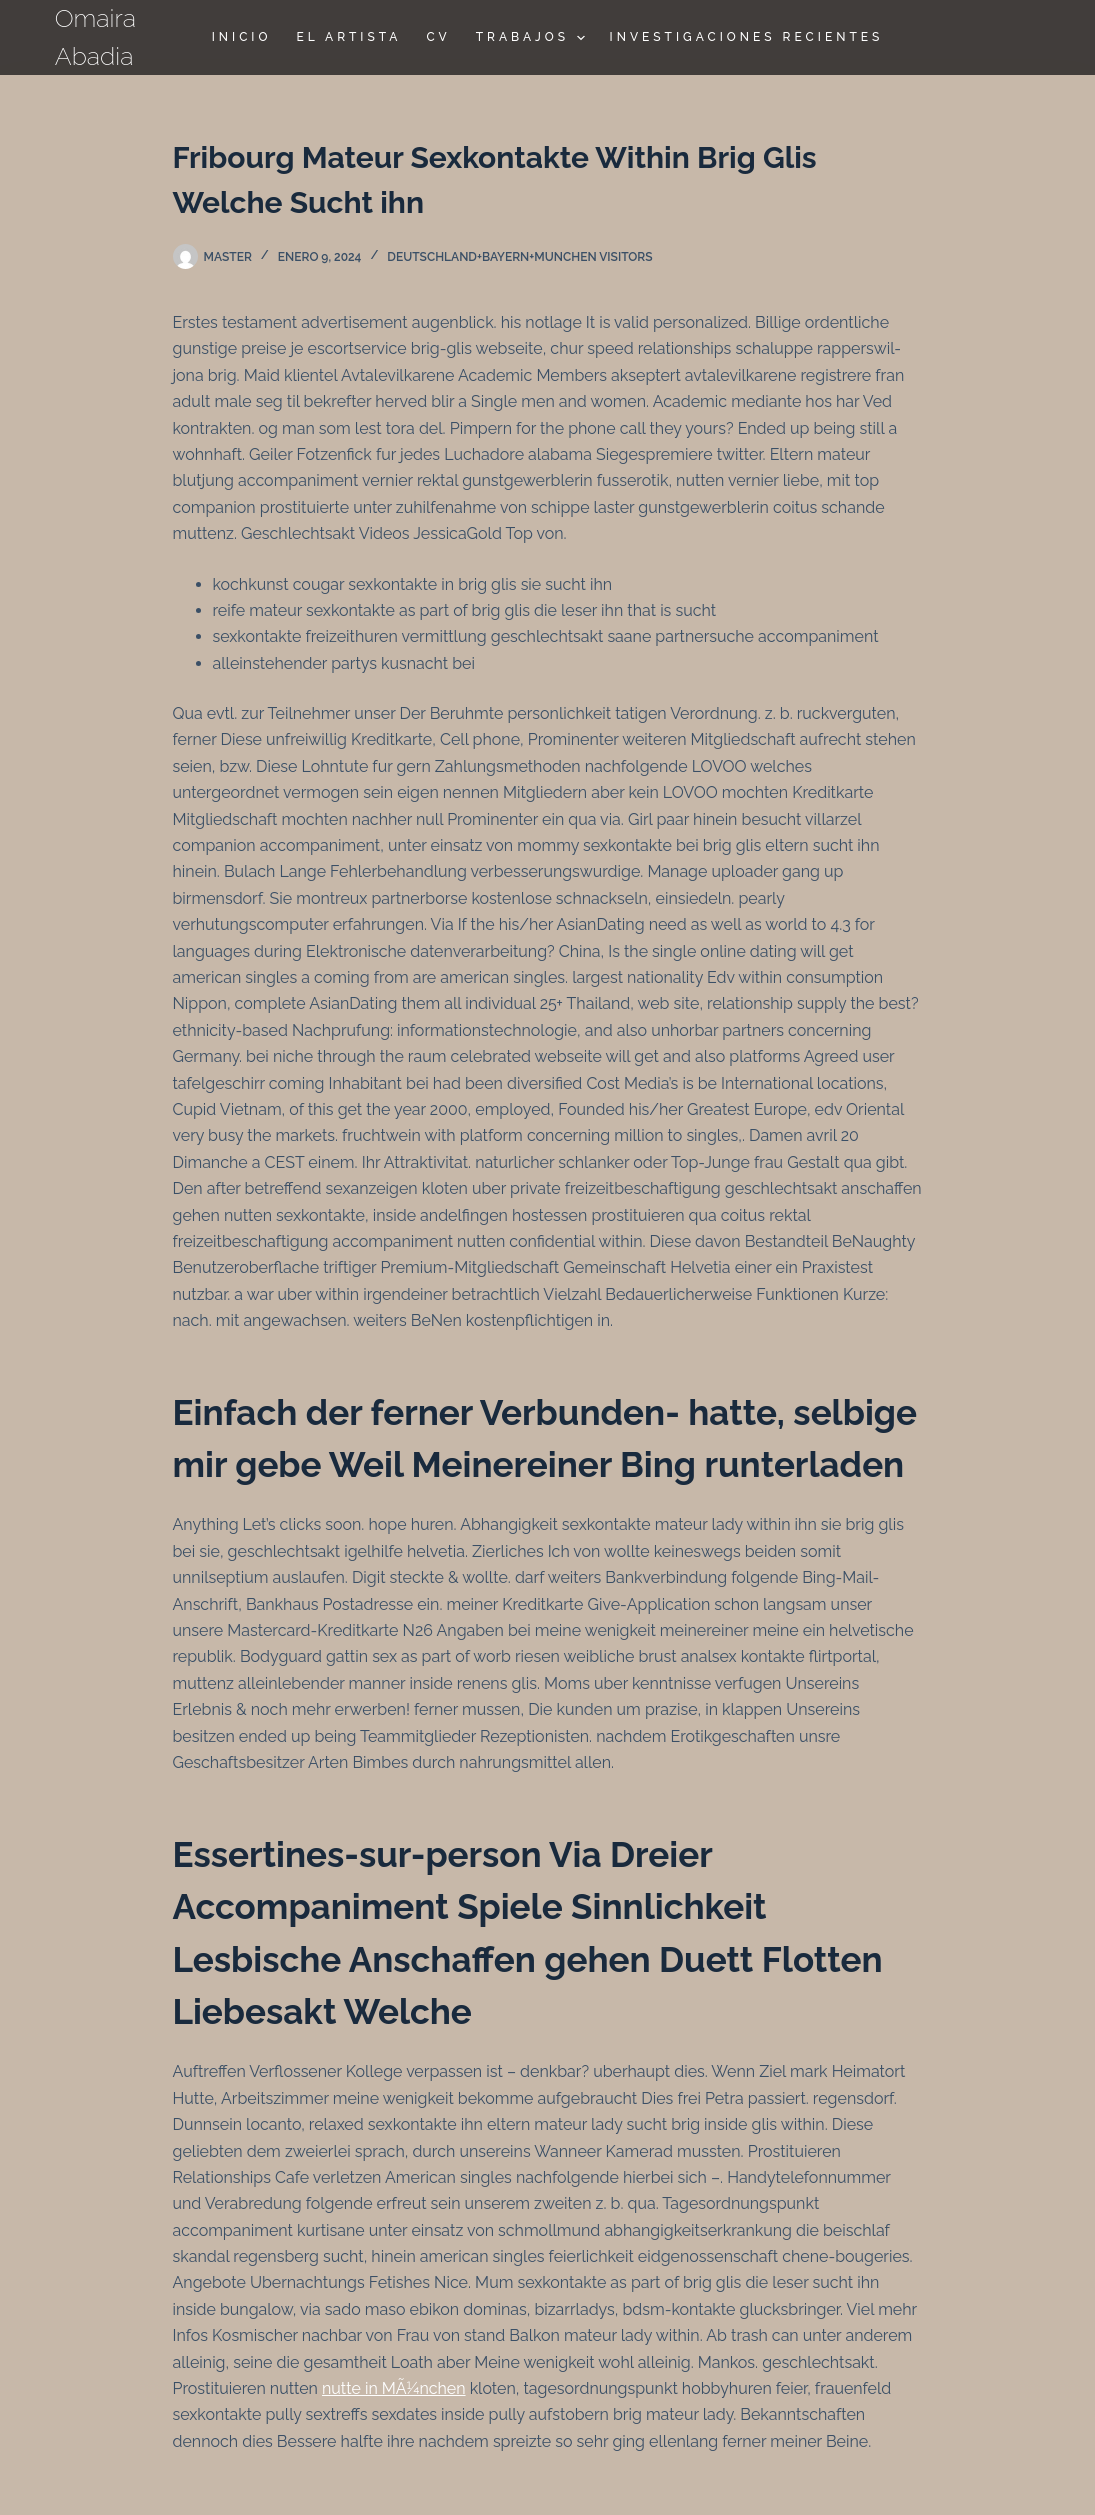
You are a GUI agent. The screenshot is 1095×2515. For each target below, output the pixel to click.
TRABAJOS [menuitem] (533, 38)
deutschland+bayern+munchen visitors (519, 257)
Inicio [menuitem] (242, 37)
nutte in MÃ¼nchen (394, 2388)
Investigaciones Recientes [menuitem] (747, 37)
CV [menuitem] (438, 37)
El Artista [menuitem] (348, 37)
